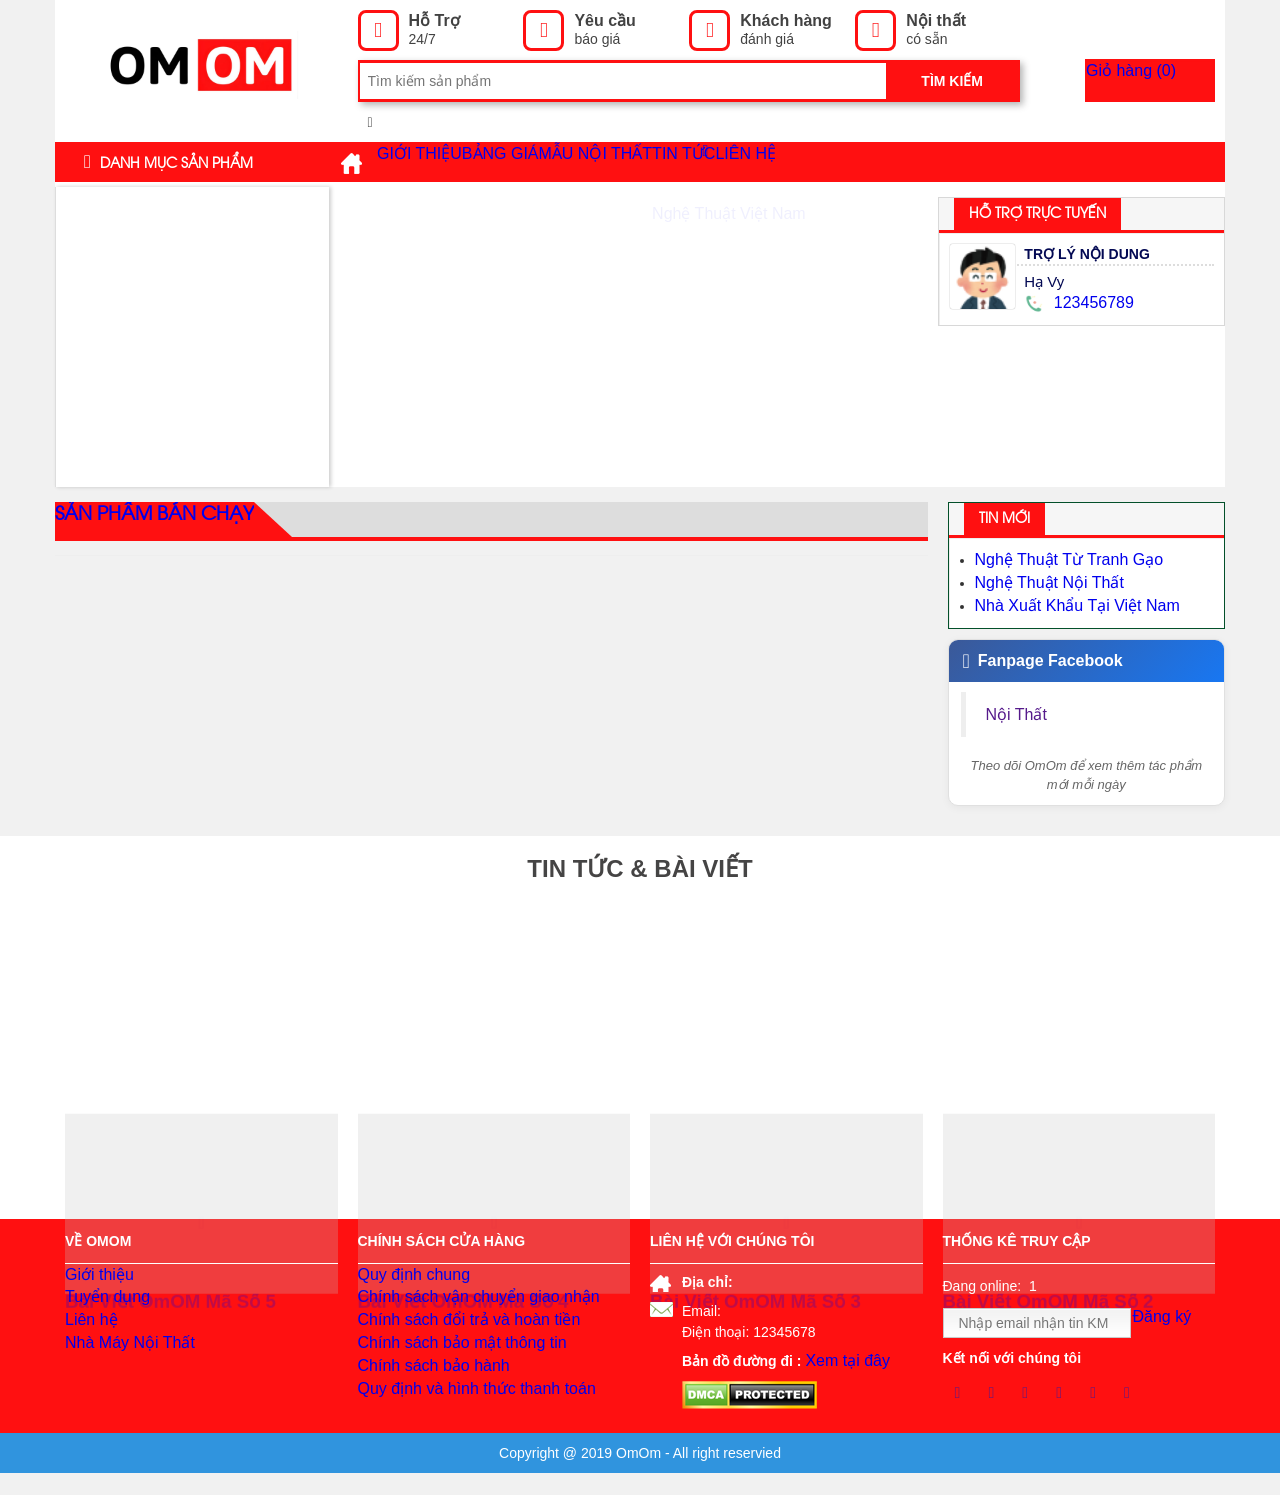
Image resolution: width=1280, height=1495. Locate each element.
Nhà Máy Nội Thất (121, 1370)
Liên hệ (913, 162)
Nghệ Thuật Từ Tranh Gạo (1057, 559)
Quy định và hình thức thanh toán (462, 1430)
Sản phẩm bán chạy (143, 521)
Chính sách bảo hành (424, 1400)
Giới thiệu (436, 162)
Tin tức (820, 161)
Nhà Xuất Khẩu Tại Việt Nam (1065, 599)
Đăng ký (1170, 1324)
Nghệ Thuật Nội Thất (1040, 579)
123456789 (1076, 302)
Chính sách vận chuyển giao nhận (464, 1310)
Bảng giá (554, 162)
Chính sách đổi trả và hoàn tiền (455, 1340)
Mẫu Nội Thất (686, 162)
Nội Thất (1019, 706)
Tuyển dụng (102, 1310)
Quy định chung (407, 1280)
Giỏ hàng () (1162, 81)
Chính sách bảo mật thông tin (449, 1370)
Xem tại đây (842, 1359)
